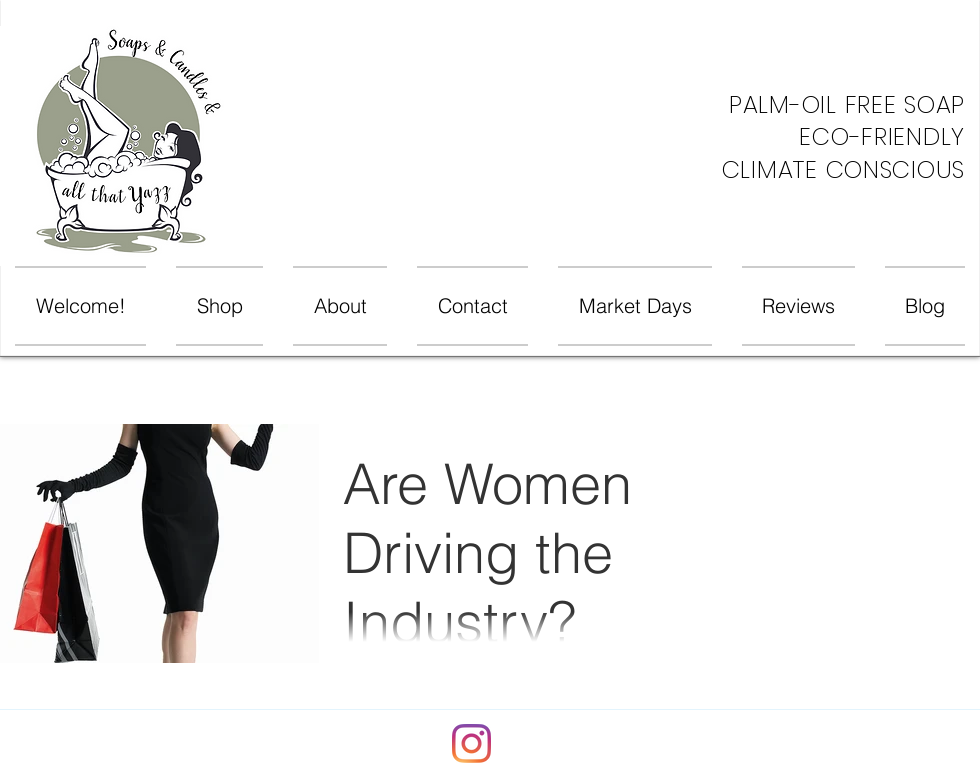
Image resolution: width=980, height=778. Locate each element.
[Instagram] (471, 743)
